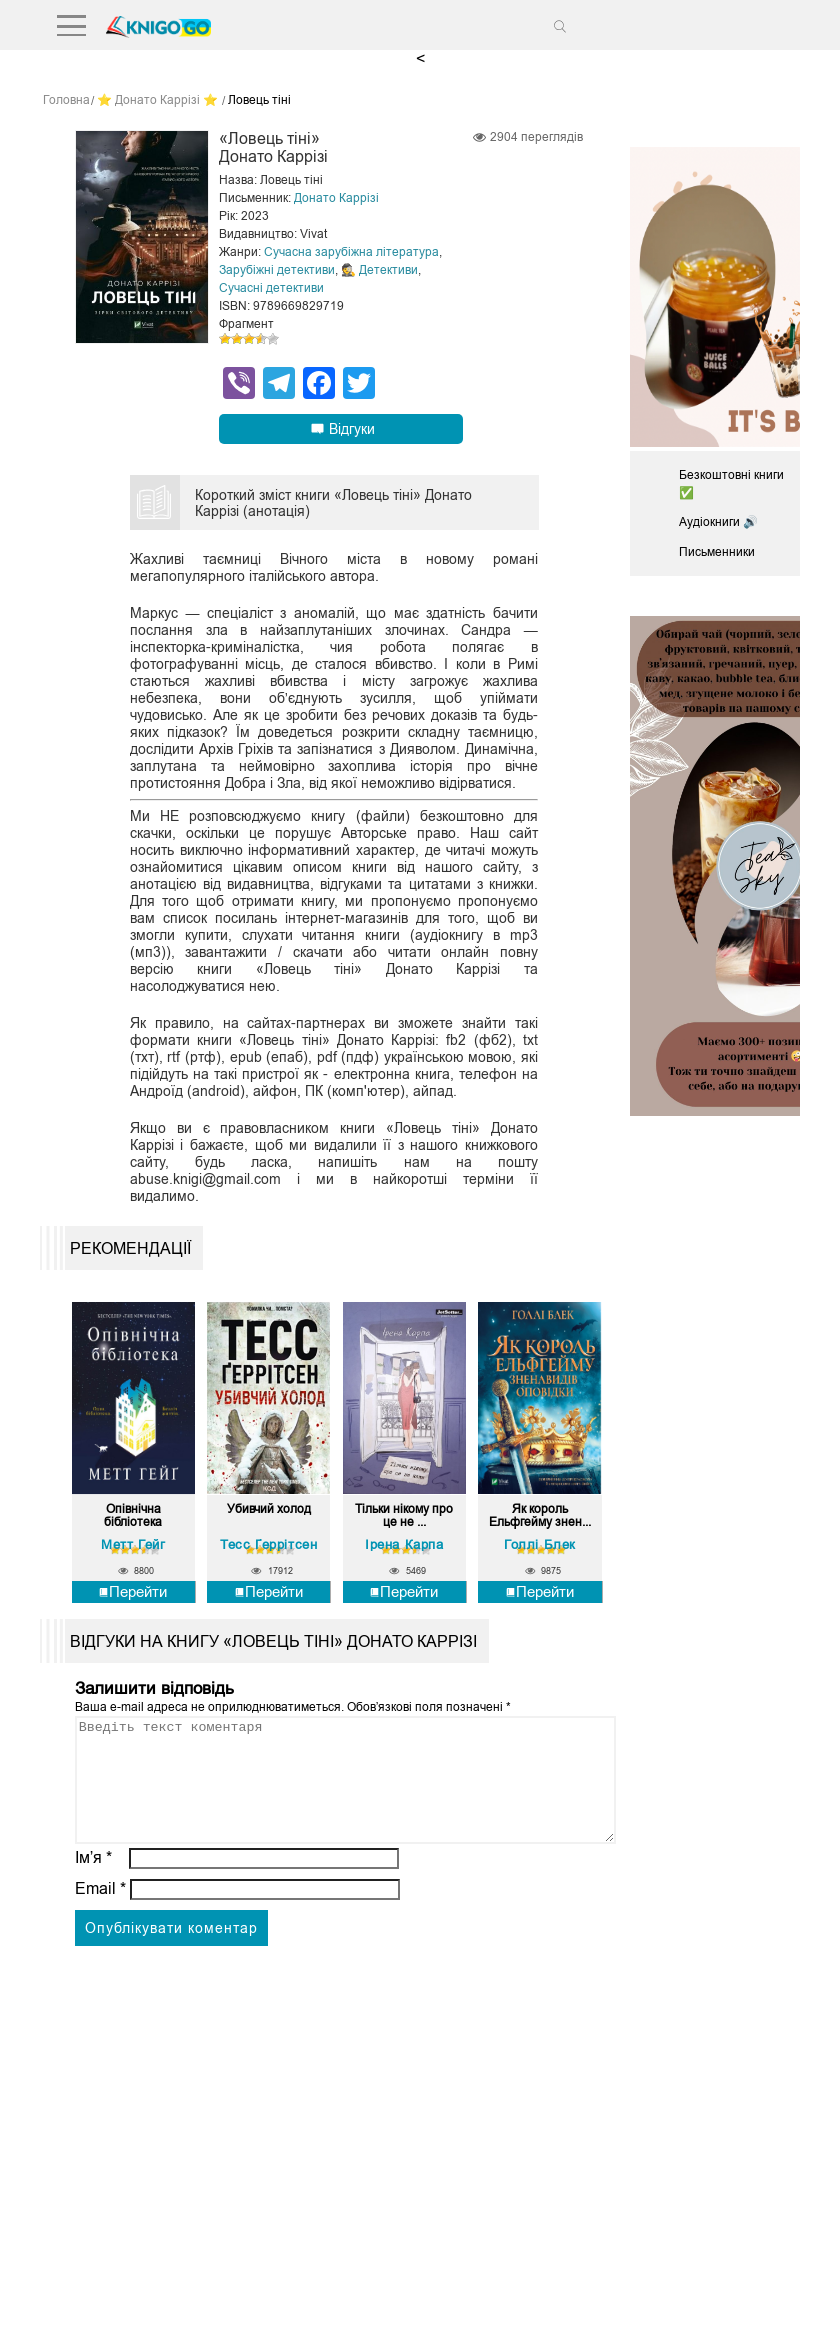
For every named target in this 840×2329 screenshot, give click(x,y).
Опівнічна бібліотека (133, 1516)
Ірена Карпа (404, 1544)
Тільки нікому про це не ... (404, 1516)
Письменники (717, 552)
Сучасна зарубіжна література (351, 252)
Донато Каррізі (336, 198)
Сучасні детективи (271, 288)
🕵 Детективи (379, 270)
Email (100, 1912)
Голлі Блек (540, 1544)
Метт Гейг (133, 1544)
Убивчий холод (269, 1509)
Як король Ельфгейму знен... (540, 1516)
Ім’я (94, 1881)
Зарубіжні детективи (277, 270)
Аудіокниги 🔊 (718, 522)
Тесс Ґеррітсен (268, 1544)
